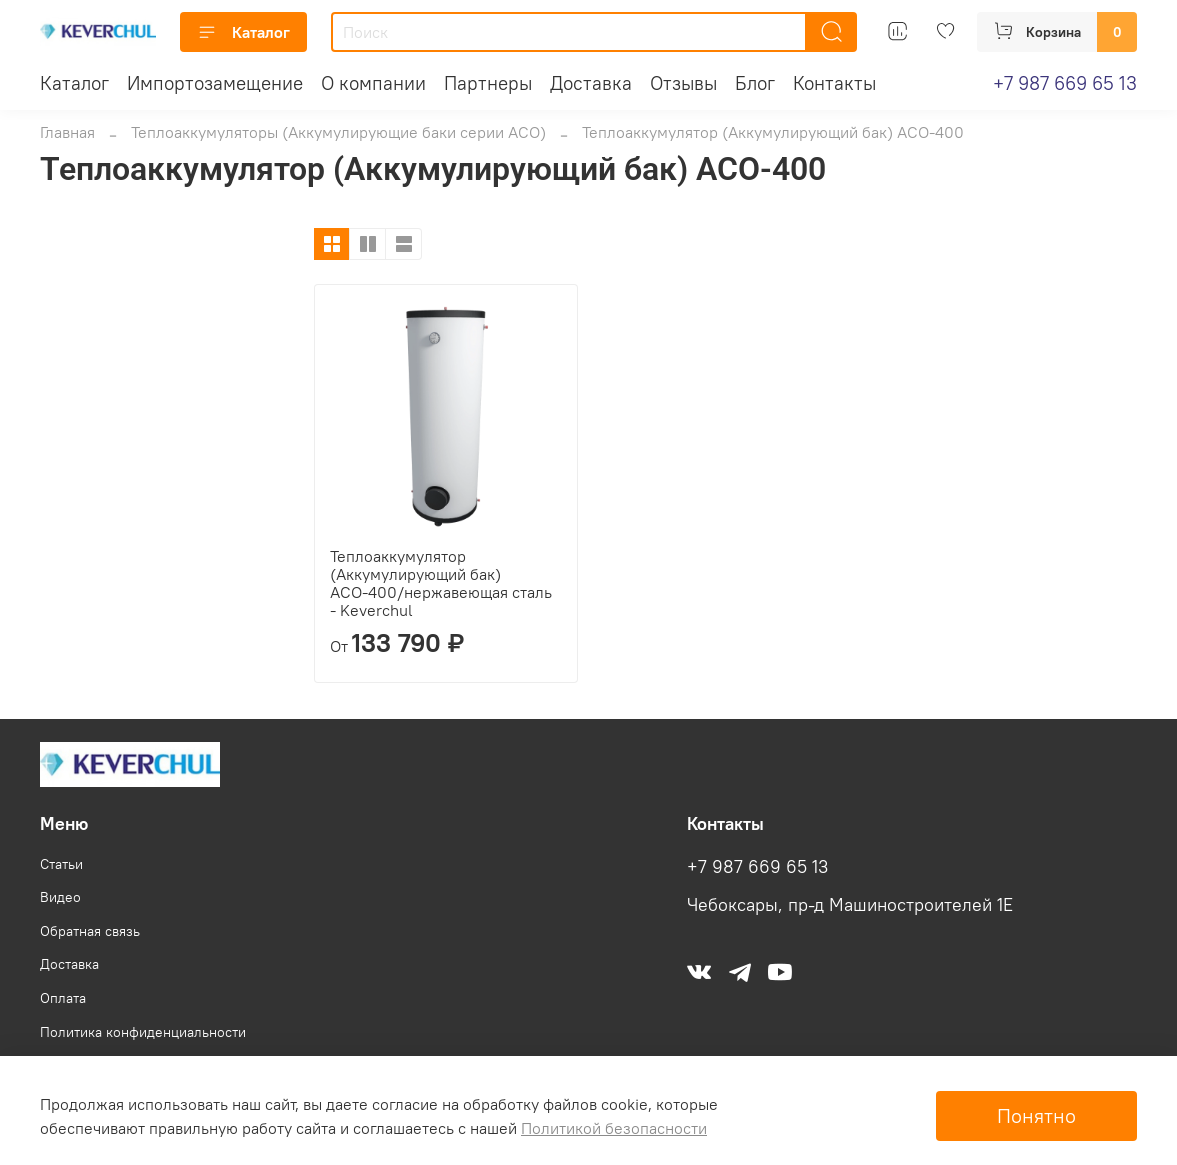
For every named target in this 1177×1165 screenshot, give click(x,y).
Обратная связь (90, 931)
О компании (373, 83)
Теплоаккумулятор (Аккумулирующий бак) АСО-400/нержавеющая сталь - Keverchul (441, 583)
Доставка (591, 83)
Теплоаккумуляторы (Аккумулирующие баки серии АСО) (338, 132)
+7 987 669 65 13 (1065, 83)
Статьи (61, 864)
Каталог (243, 32)
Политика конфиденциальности (143, 1032)
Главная (67, 132)
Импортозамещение (215, 83)
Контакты (834, 83)
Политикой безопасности (614, 1128)
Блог (755, 83)
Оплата (63, 998)
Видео (60, 897)
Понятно (1036, 1115)
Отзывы (683, 83)
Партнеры (488, 83)
